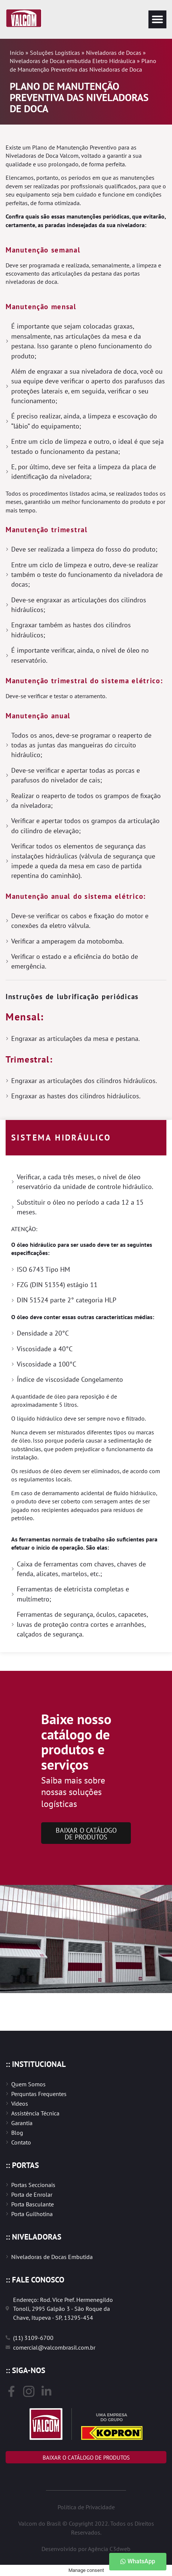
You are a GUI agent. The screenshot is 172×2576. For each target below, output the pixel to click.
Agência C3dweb (109, 2549)
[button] (157, 19)
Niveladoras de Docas (113, 52)
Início (17, 52)
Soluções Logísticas (55, 52)
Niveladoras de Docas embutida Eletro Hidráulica (72, 61)
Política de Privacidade (86, 2507)
